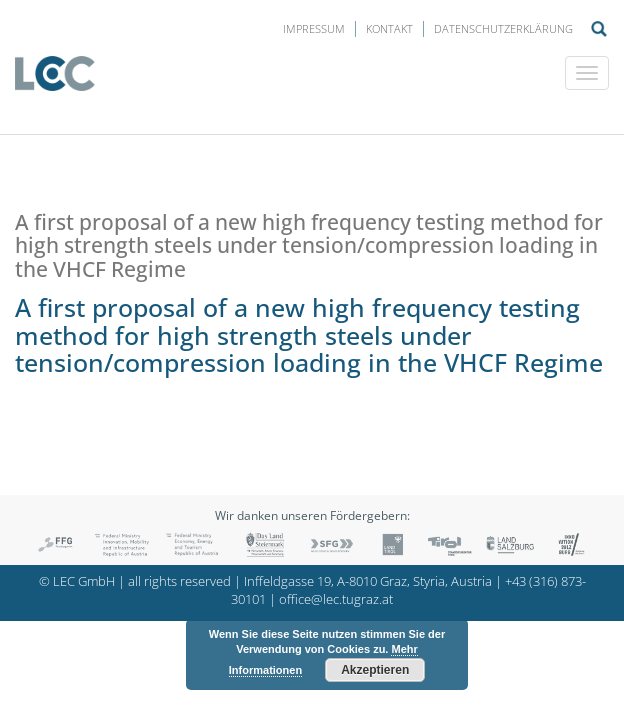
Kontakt (389, 28)
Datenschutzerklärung (503, 28)
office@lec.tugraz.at (336, 599)
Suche (599, 29)
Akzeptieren (375, 670)
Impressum (314, 28)
